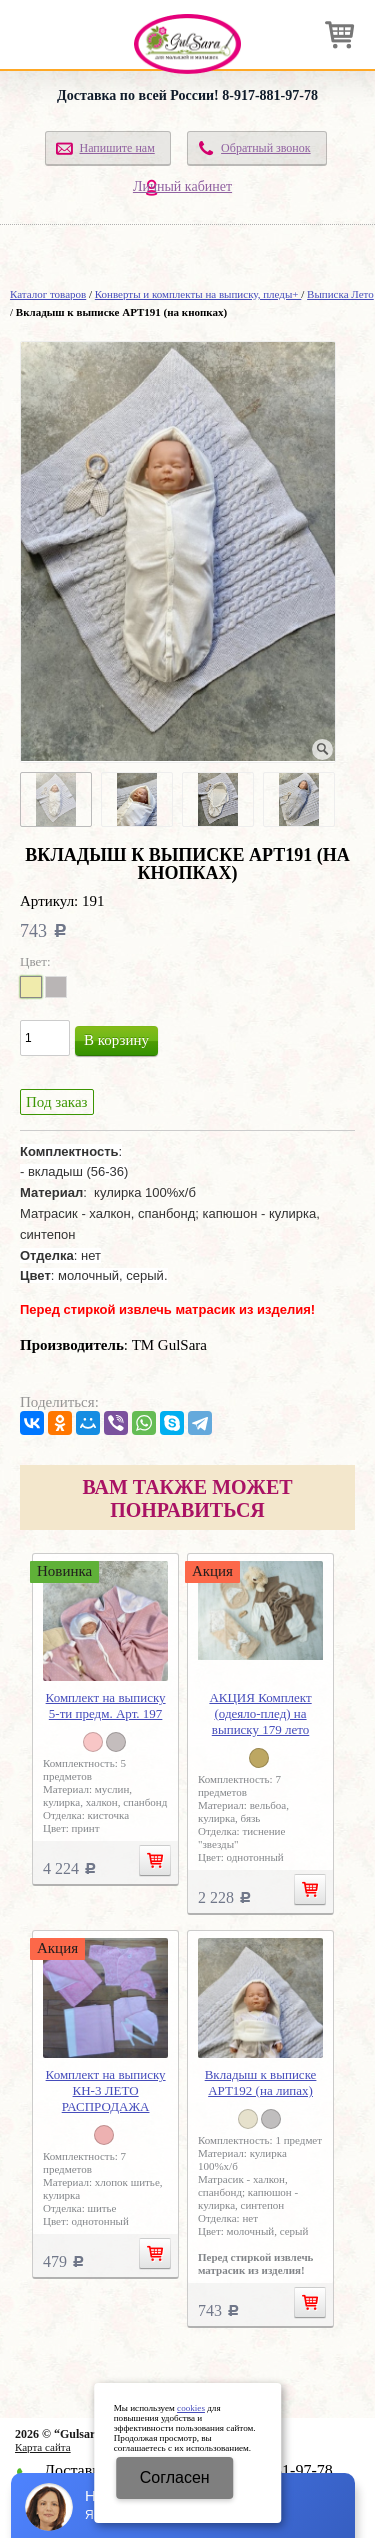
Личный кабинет (182, 186)
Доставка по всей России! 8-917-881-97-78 (187, 95)
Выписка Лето (340, 294)
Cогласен (175, 2477)
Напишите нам (116, 148)
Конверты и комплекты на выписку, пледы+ (198, 294)
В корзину (116, 1040)
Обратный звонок (266, 148)
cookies (191, 2408)
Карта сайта (43, 2447)
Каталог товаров (48, 294)
